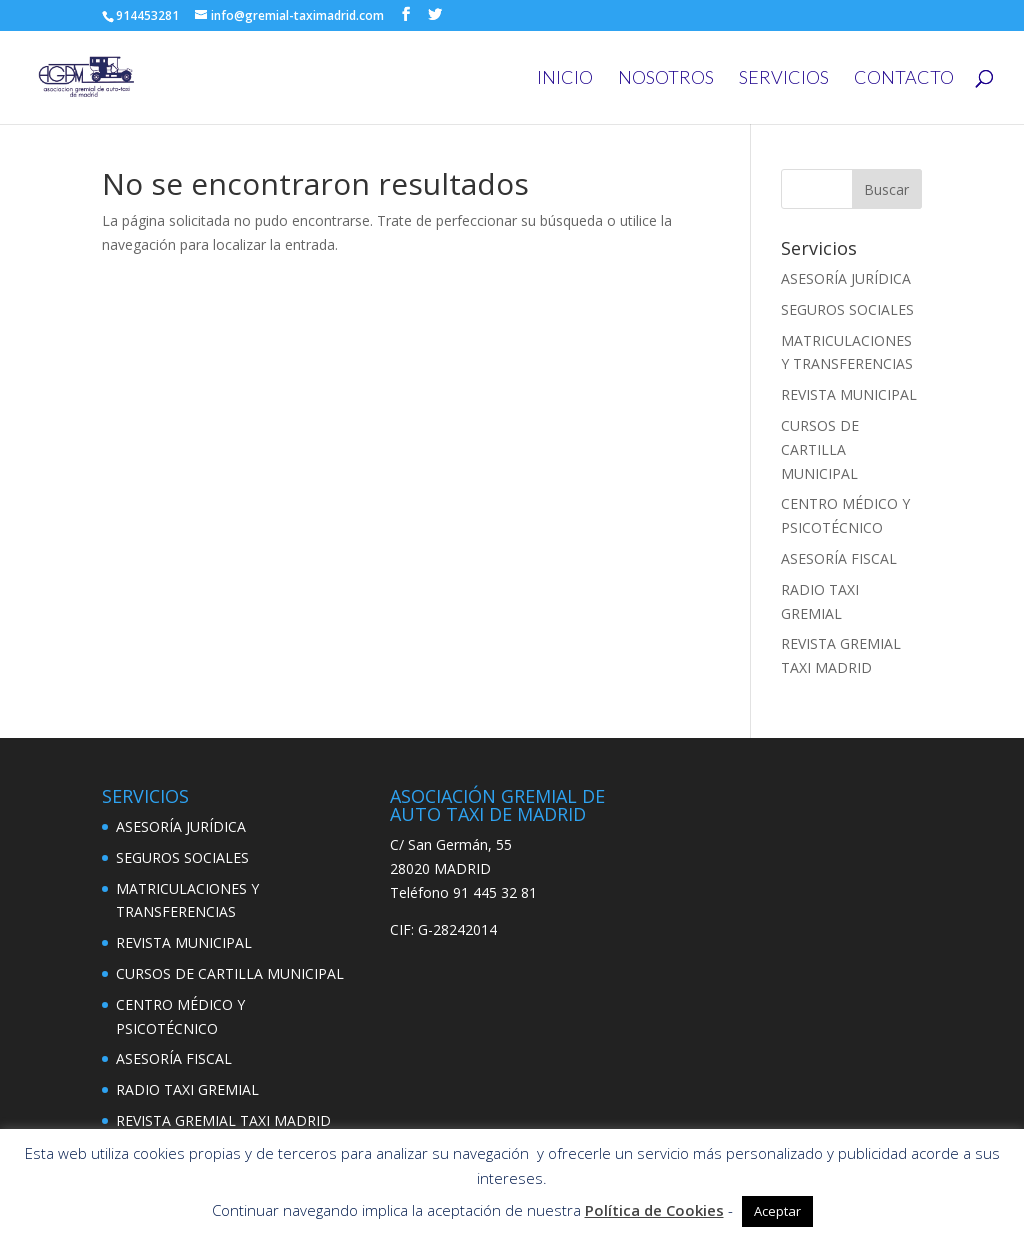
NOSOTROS (666, 79)
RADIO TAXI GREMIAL (187, 1089)
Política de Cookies (654, 1210)
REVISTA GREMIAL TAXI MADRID (223, 1120)
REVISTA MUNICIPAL (849, 394)
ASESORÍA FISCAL (839, 558)
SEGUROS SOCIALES (847, 309)
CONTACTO (904, 79)
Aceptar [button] (777, 1211)
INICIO (565, 79)
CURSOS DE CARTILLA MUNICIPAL (820, 449)
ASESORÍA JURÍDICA (846, 278)
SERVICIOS (784, 79)
